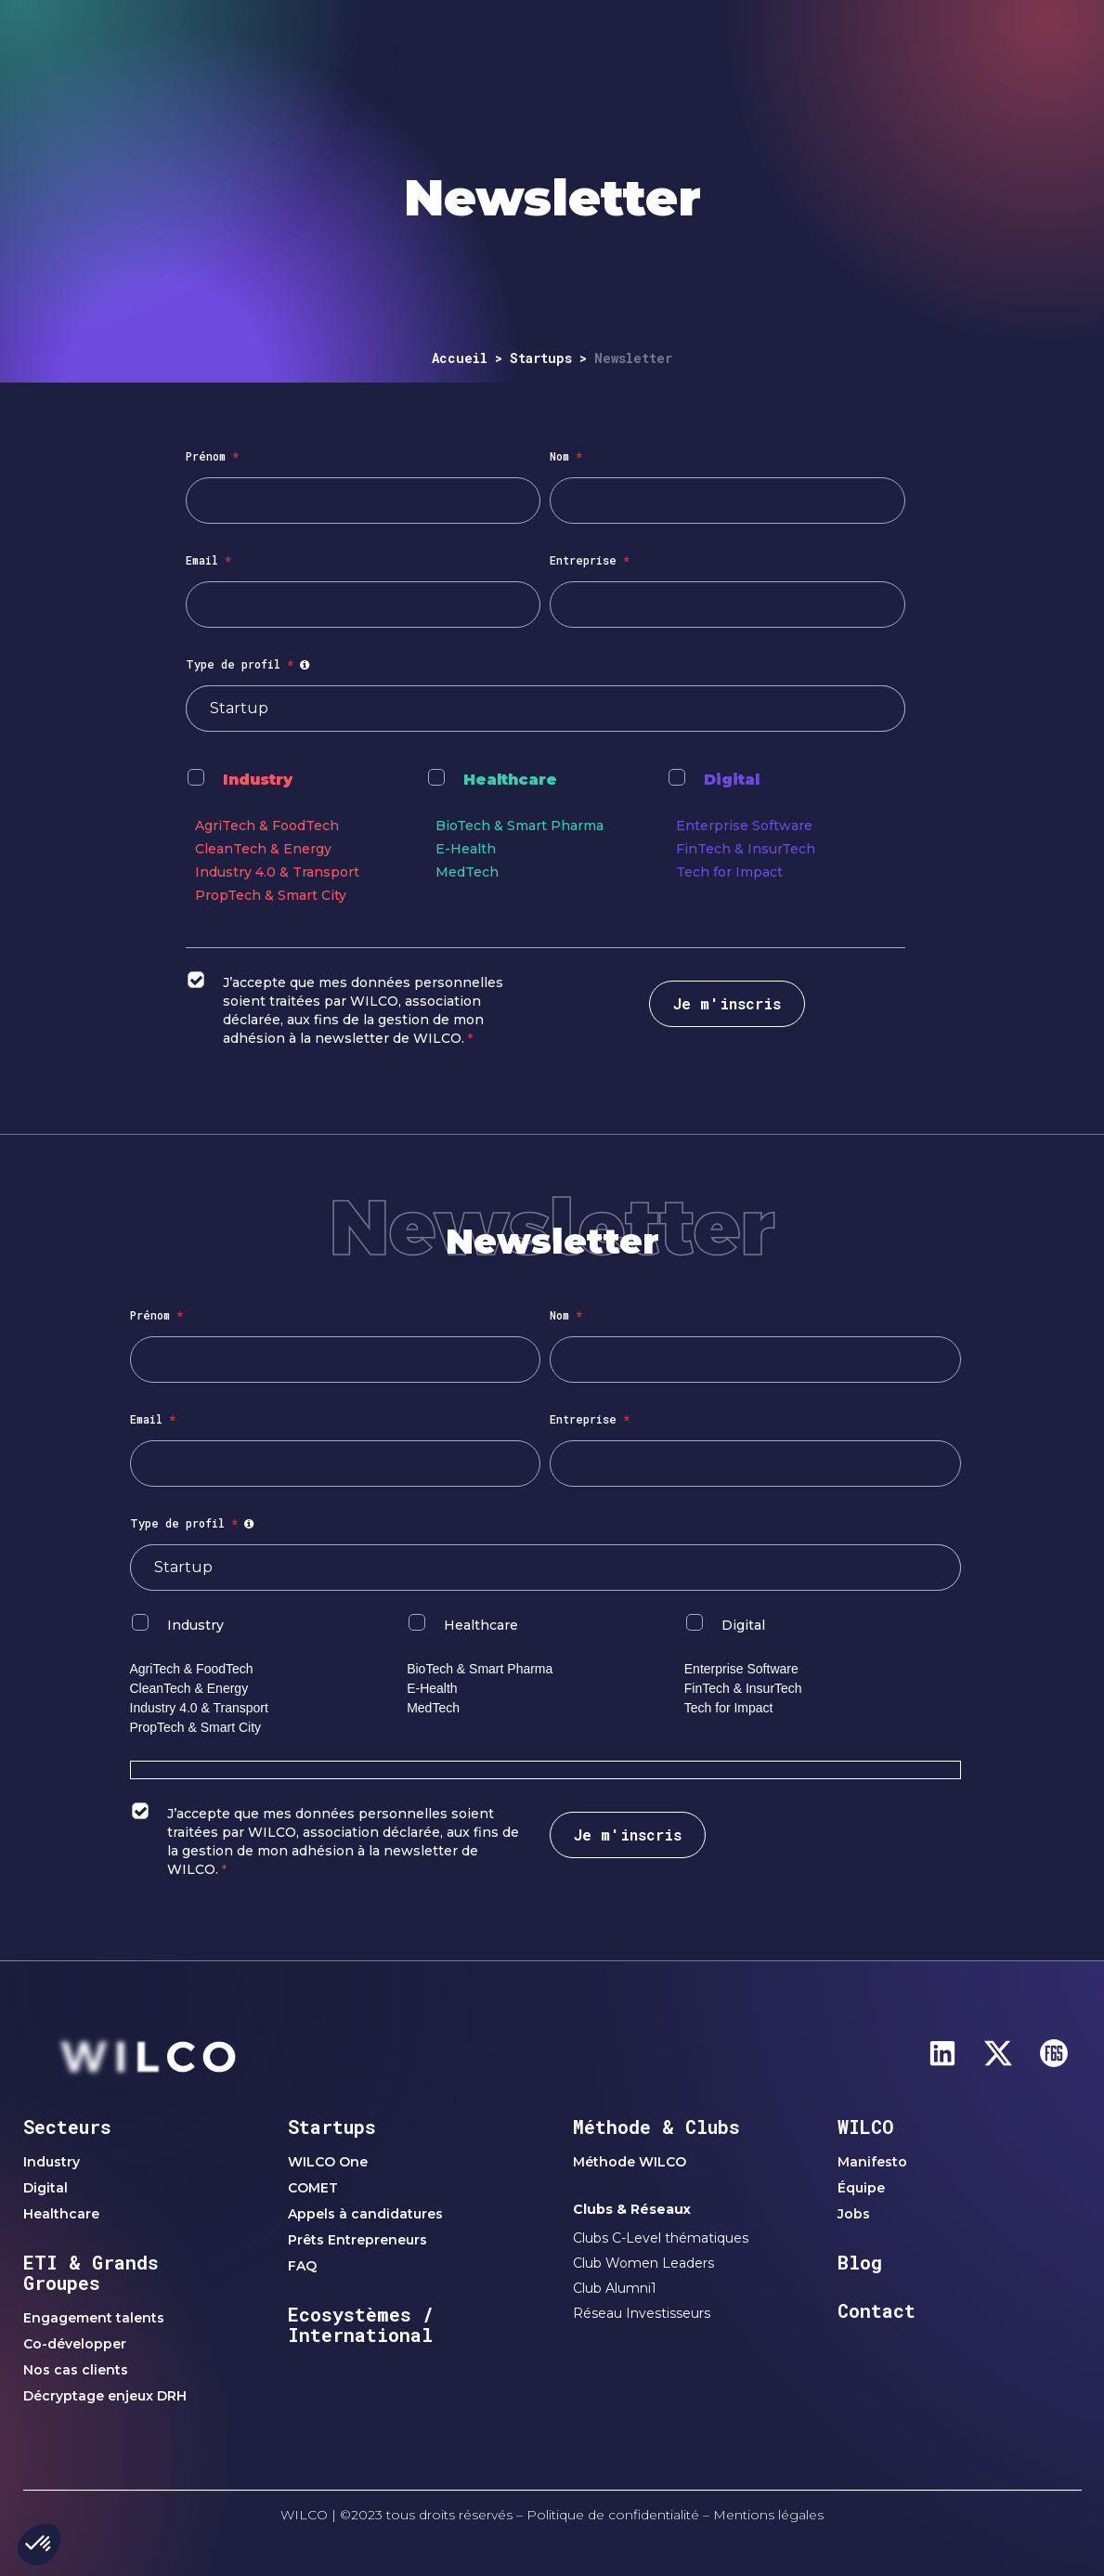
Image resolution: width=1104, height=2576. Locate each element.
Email (208, 560)
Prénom (212, 456)
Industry (257, 779)
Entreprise (590, 560)
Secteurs (67, 2126)
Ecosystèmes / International (361, 2324)
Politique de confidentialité (612, 2514)
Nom (566, 456)
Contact (877, 2310)
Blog (860, 2262)
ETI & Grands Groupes (91, 2272)
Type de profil (250, 664)
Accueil (459, 358)
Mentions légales (768, 2514)
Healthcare (510, 779)
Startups (541, 358)
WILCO (866, 2126)
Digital (732, 779)
